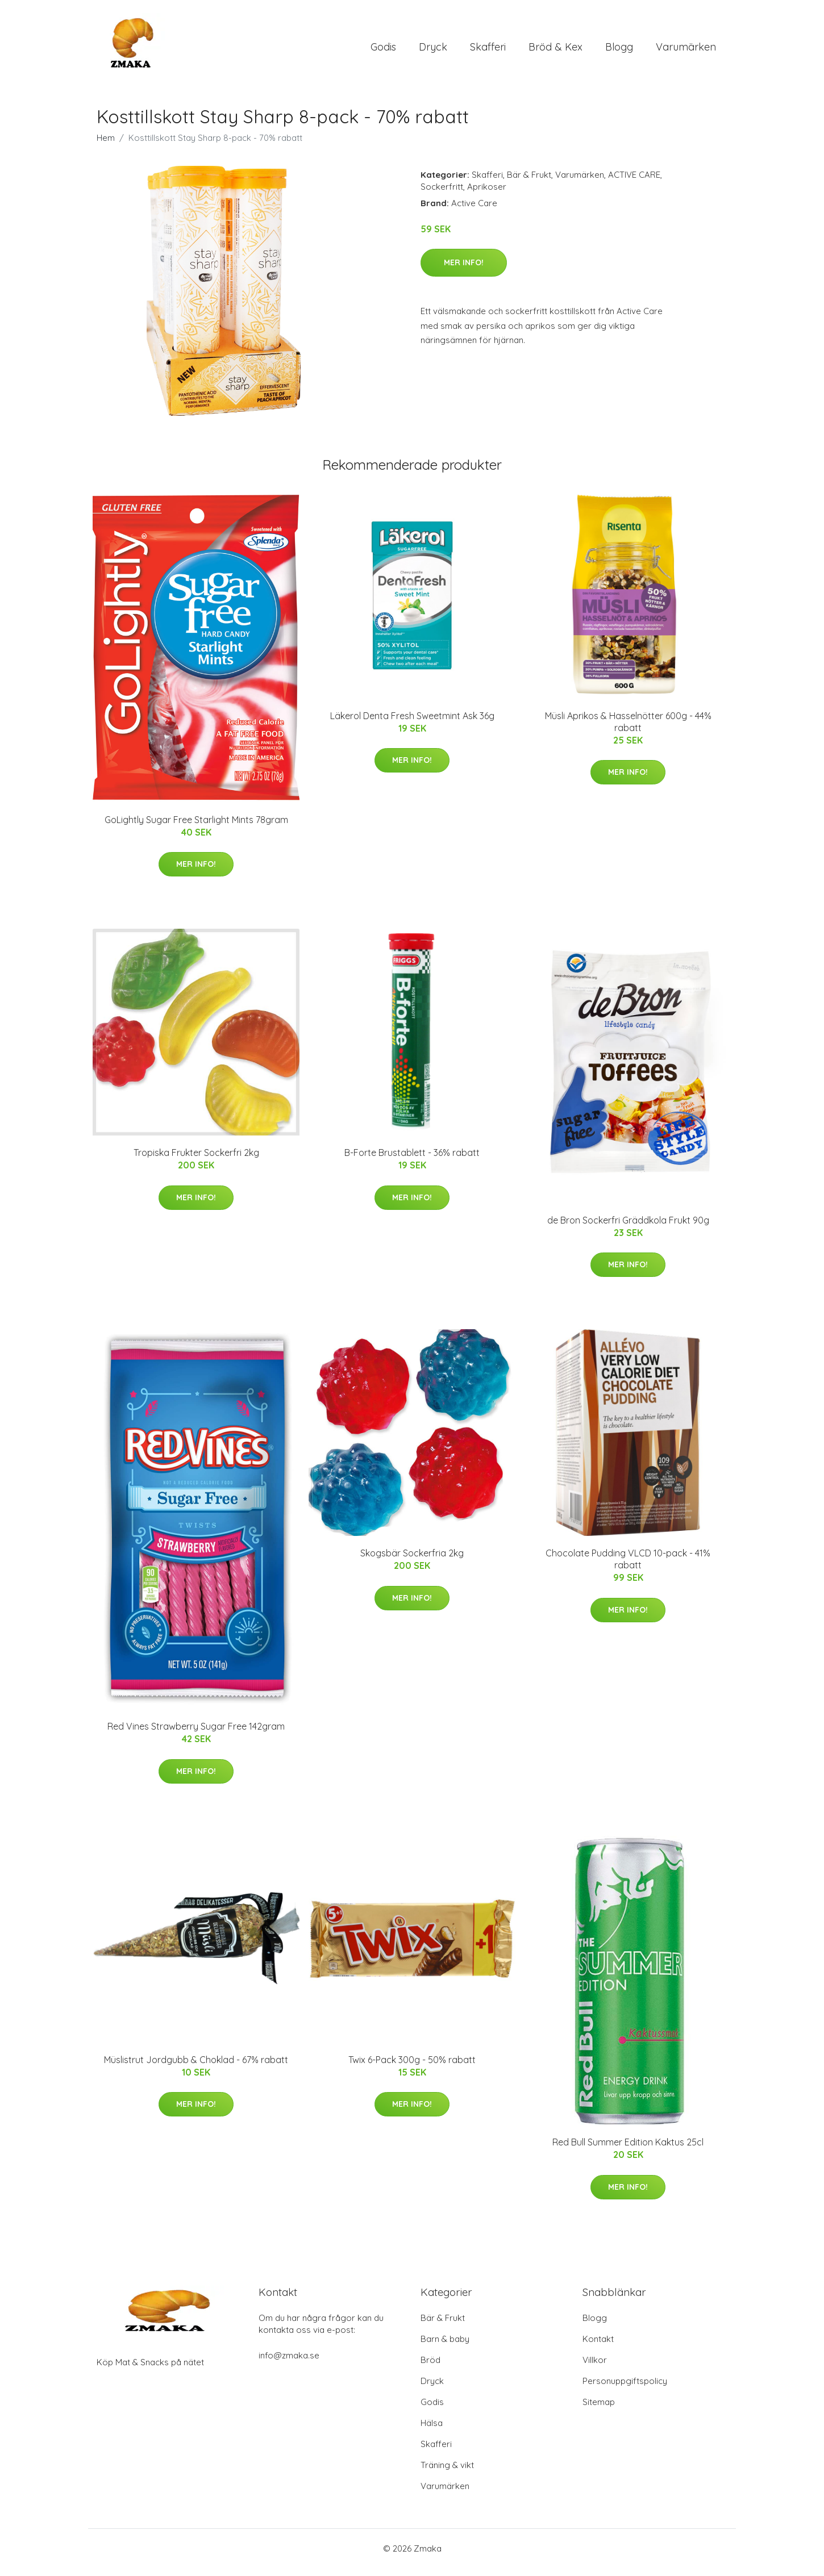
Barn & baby (445, 2346)
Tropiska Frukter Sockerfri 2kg (196, 1160)
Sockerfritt (442, 194)
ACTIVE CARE (634, 182)
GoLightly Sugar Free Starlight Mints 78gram (196, 827)
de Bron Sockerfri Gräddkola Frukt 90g (628, 1228)
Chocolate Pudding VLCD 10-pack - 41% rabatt (628, 1567)
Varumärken (686, 50)
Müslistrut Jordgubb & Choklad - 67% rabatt (196, 2067)
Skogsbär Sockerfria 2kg (412, 1561)
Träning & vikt (447, 2473)
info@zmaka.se (289, 2363)
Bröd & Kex (555, 50)
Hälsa (432, 2430)
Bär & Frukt (529, 182)
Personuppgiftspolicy (624, 2388)
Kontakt (598, 2346)
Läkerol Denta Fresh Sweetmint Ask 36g (412, 723)
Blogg (619, 50)
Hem (106, 145)
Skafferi (488, 50)
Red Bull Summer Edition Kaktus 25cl (628, 2150)
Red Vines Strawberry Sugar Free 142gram (196, 1734)
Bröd (430, 2367)
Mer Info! (464, 270)
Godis (383, 50)
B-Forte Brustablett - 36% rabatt (412, 1160)
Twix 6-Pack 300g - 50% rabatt (412, 2067)
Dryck (433, 50)
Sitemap (598, 2409)
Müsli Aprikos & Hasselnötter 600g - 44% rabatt (628, 729)
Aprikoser (486, 194)
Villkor (594, 2367)
